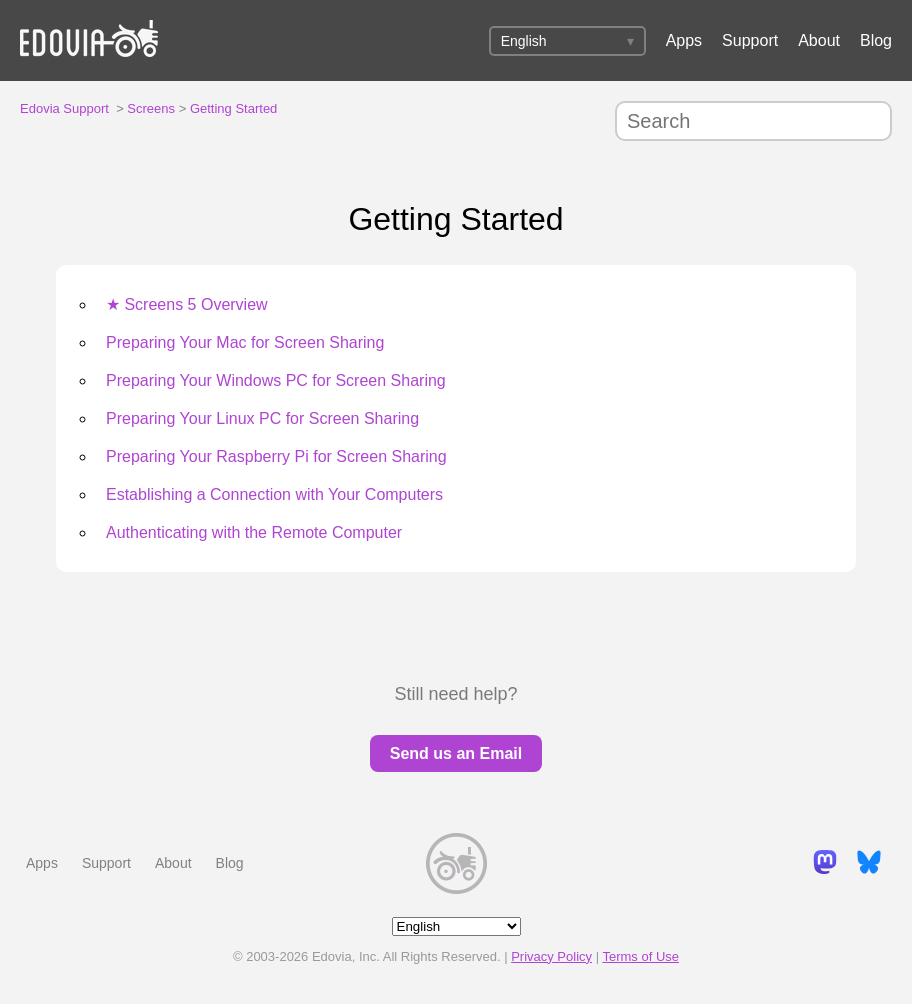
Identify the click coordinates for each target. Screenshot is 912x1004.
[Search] (753, 121)
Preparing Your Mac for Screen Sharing (245, 342)
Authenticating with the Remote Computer (254, 532)
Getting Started (233, 108)
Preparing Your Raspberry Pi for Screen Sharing (276, 456)
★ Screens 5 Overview (187, 304)
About (819, 40)
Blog (876, 40)
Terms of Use (640, 956)
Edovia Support (64, 108)
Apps (684, 40)
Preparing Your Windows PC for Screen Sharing (276, 380)
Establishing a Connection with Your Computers (274, 494)
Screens (151, 108)
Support (750, 40)
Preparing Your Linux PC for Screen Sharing (262, 418)
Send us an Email (456, 753)
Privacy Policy (551, 956)
